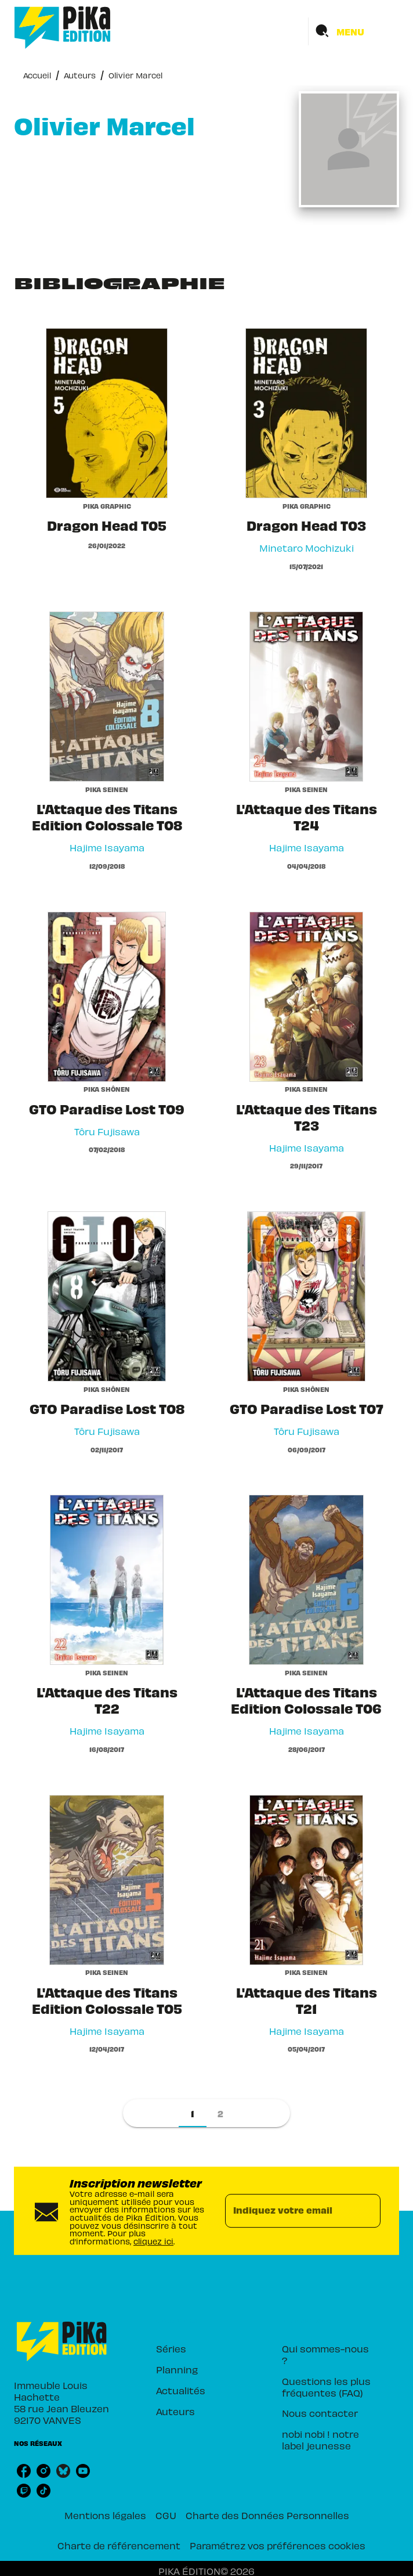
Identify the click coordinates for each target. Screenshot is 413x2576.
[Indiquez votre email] (288, 2211)
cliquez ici (153, 2241)
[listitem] (24, 2471)
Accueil (37, 75)
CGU (165, 2515)
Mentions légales (105, 2515)
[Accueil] (62, 27)
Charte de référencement (118, 2545)
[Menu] (354, 31)
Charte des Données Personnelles (267, 2515)
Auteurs (80, 75)
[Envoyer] (367, 2211)
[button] (192, 2113)
